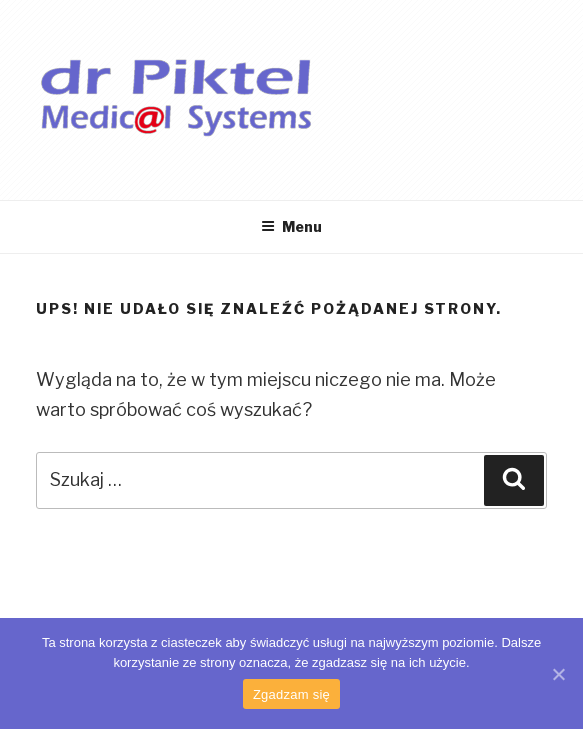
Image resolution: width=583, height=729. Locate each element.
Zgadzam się (291, 694)
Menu (291, 226)
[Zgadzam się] (558, 674)
